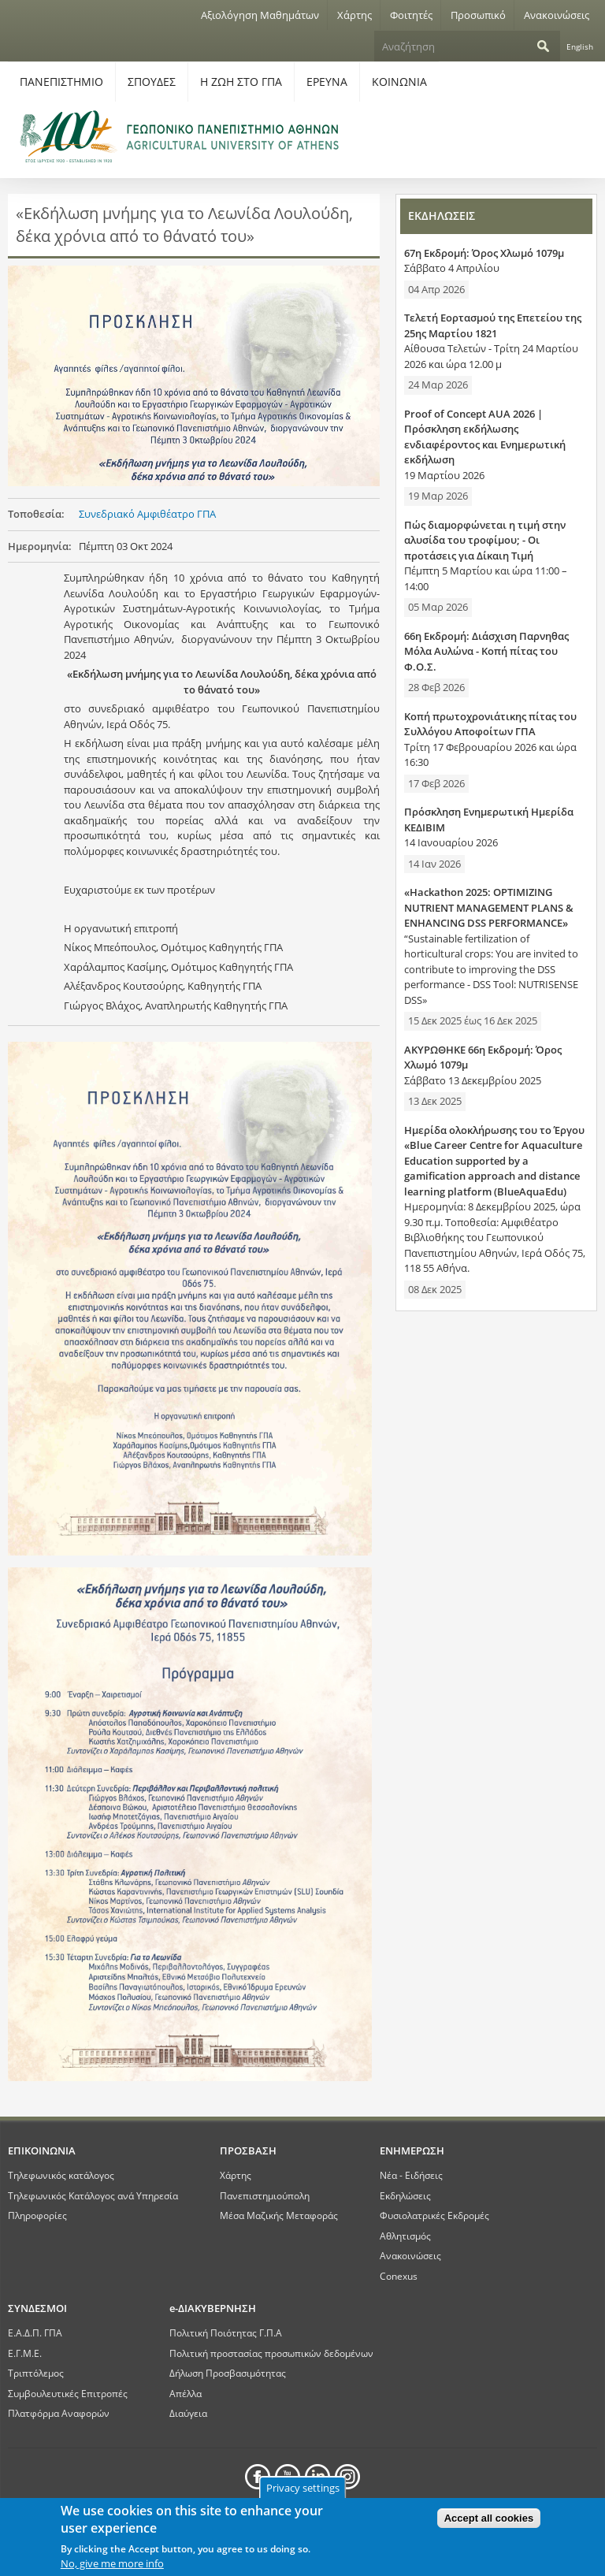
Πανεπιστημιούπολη (265, 2195)
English (579, 46)
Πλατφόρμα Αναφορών (58, 2413)
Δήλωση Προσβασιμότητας (227, 2372)
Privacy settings (303, 2488)
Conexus (399, 2275)
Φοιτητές (411, 15)
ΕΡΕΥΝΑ (326, 81)
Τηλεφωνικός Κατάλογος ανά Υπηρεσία (93, 2195)
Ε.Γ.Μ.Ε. (25, 2353)
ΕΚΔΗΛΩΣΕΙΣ (441, 215)
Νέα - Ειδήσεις (411, 2175)
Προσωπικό (478, 15)
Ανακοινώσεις (556, 15)
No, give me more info (112, 2563)
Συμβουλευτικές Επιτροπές (68, 2393)
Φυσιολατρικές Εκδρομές (434, 2215)
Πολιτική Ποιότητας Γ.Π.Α (225, 2332)
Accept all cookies (488, 2518)
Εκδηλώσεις (405, 2195)
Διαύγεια (188, 2413)
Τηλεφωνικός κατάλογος (61, 2175)
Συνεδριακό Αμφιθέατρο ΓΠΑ (147, 514)
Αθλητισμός (405, 2235)
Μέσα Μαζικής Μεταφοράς (279, 2215)
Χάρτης (354, 15)
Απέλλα (185, 2393)
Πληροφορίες (37, 2215)
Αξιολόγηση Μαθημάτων (260, 15)
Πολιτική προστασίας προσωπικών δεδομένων (271, 2353)
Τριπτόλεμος (36, 2372)
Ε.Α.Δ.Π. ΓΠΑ (35, 2332)
